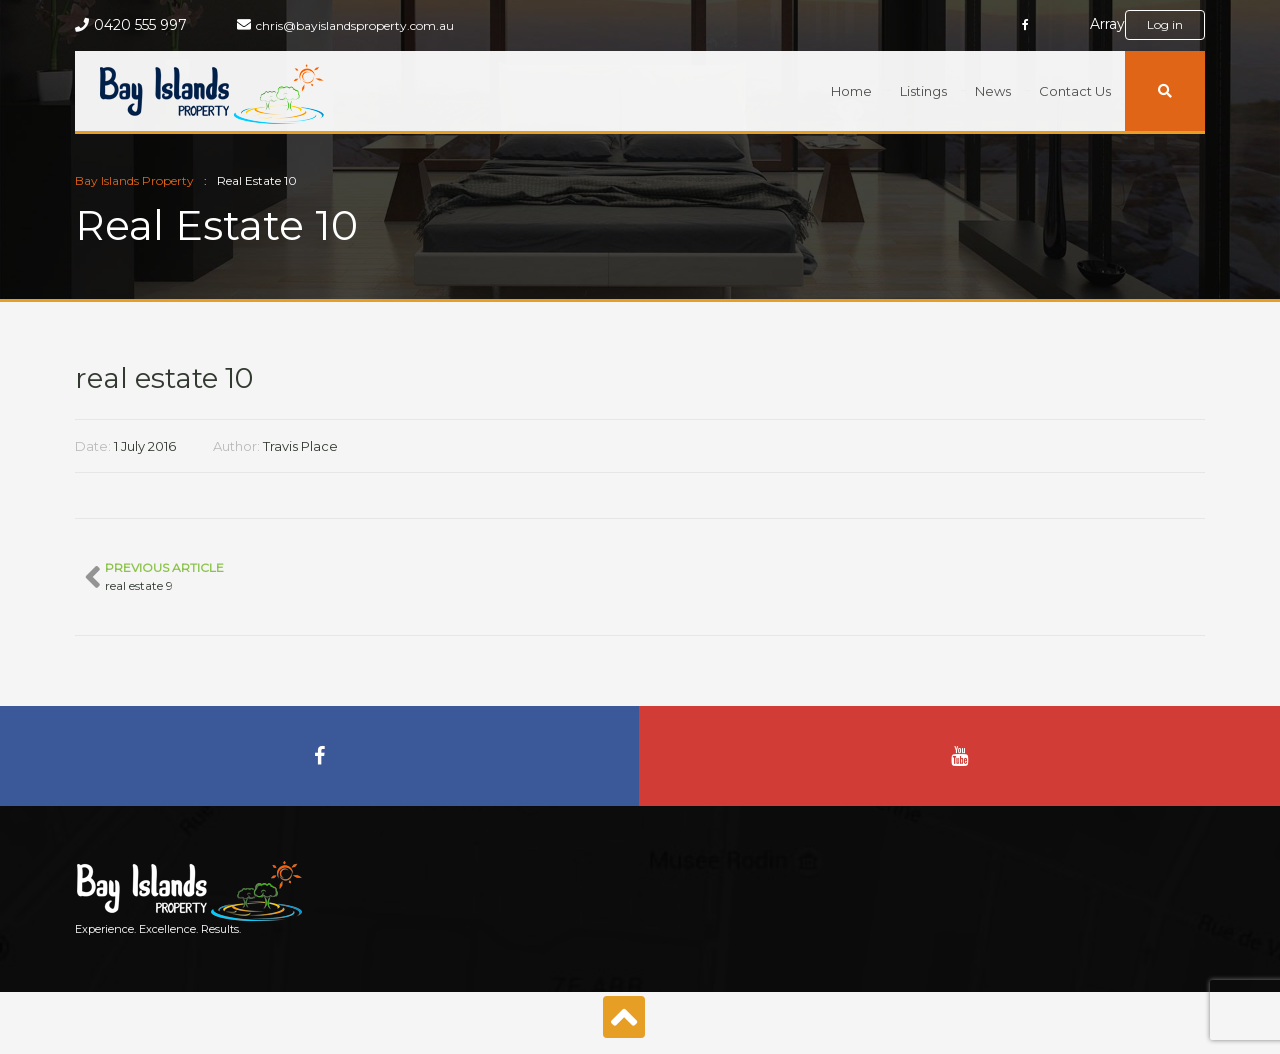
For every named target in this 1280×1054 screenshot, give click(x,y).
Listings (923, 91)
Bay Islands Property (134, 180)
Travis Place (300, 446)
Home (851, 91)
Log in (1165, 24)
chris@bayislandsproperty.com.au (355, 25)
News (993, 91)
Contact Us (1075, 91)
